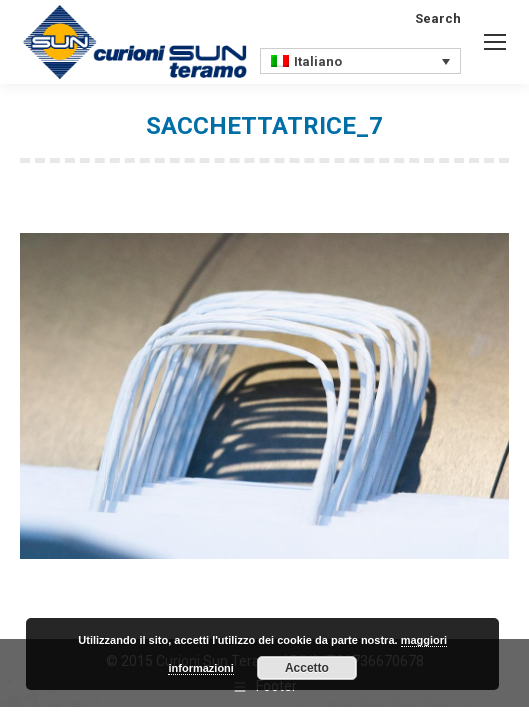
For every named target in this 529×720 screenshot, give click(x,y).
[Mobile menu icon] (495, 42)
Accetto (307, 668)
